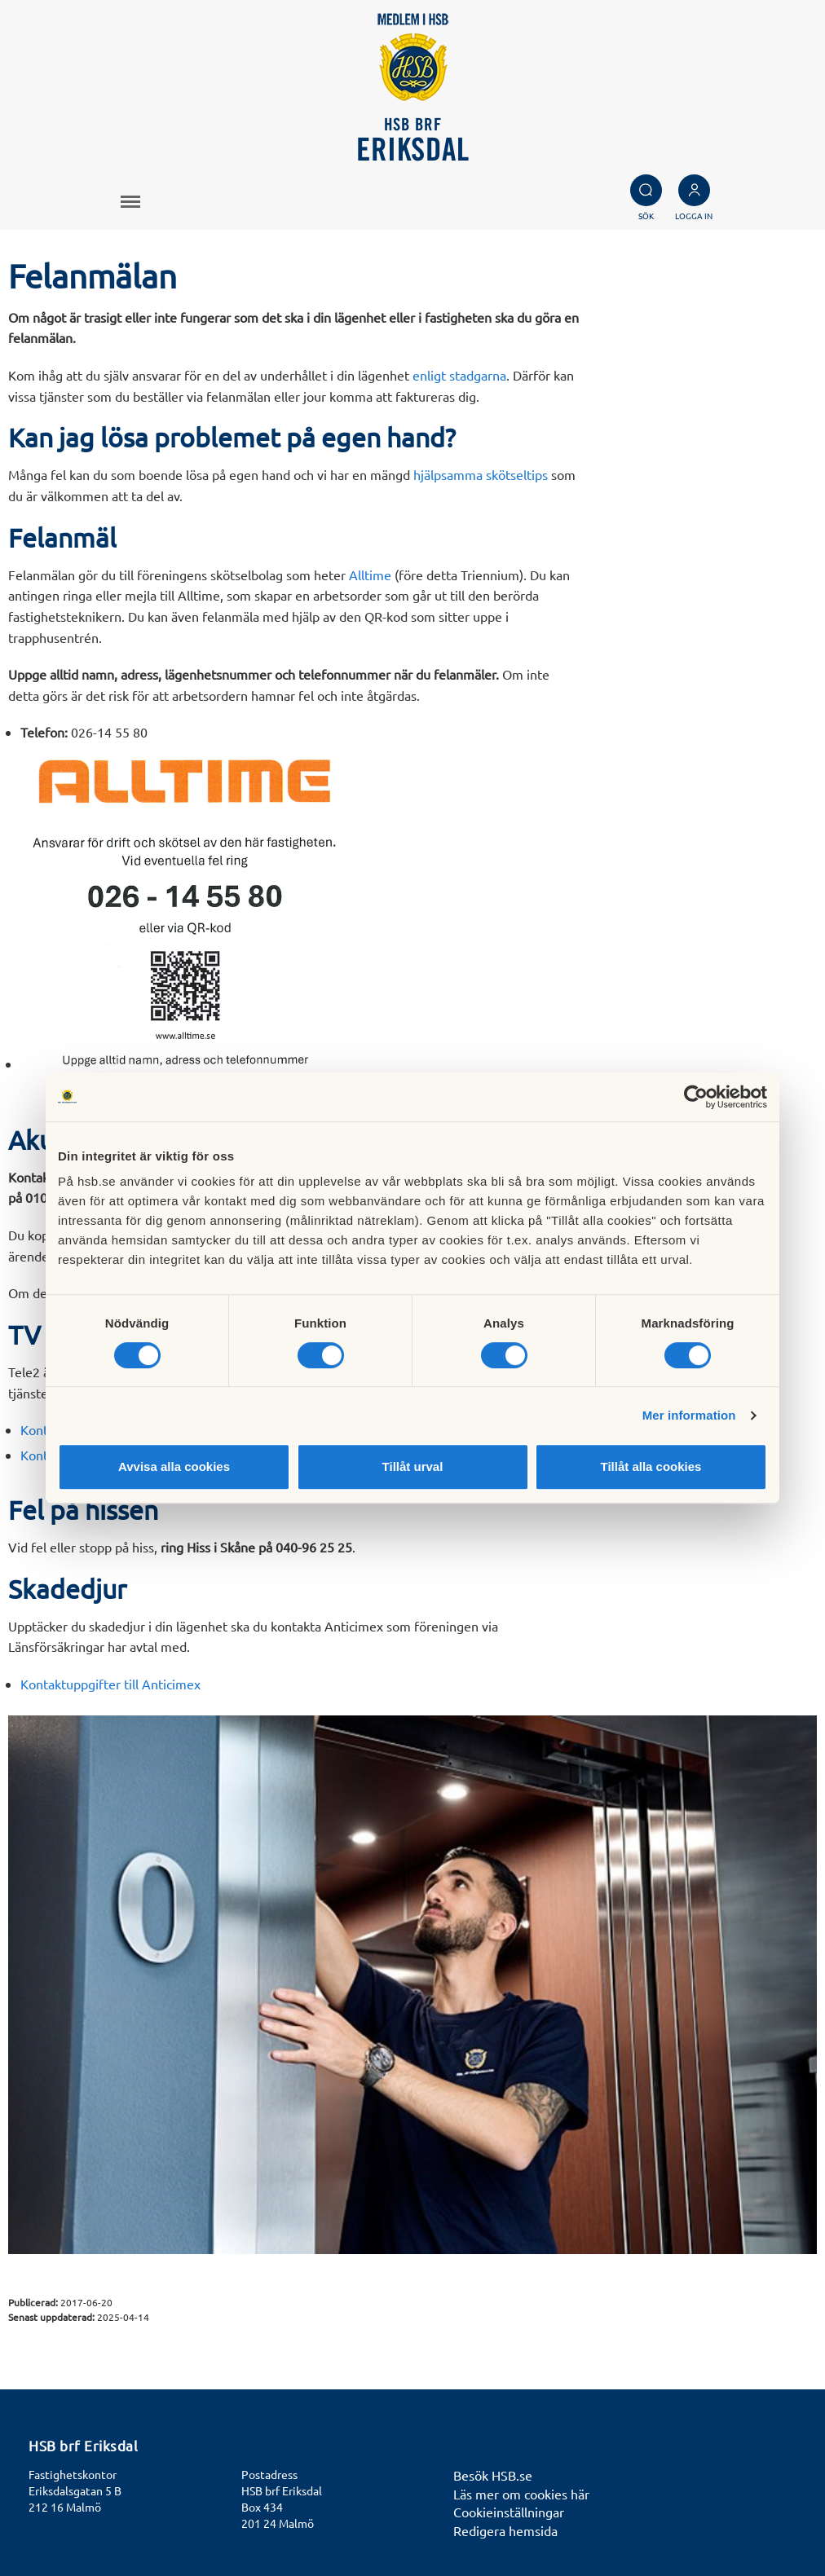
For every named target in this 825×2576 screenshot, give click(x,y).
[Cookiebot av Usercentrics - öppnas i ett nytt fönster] (695, 1097)
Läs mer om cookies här (521, 2494)
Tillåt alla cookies (651, 1466)
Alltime (370, 574)
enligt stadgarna (459, 375)
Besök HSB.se (492, 2475)
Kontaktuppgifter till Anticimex (110, 1684)
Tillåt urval (412, 1466)
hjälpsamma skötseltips (480, 474)
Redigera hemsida (505, 2530)
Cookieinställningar (508, 2511)
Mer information (689, 1415)
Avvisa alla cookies (174, 1466)
